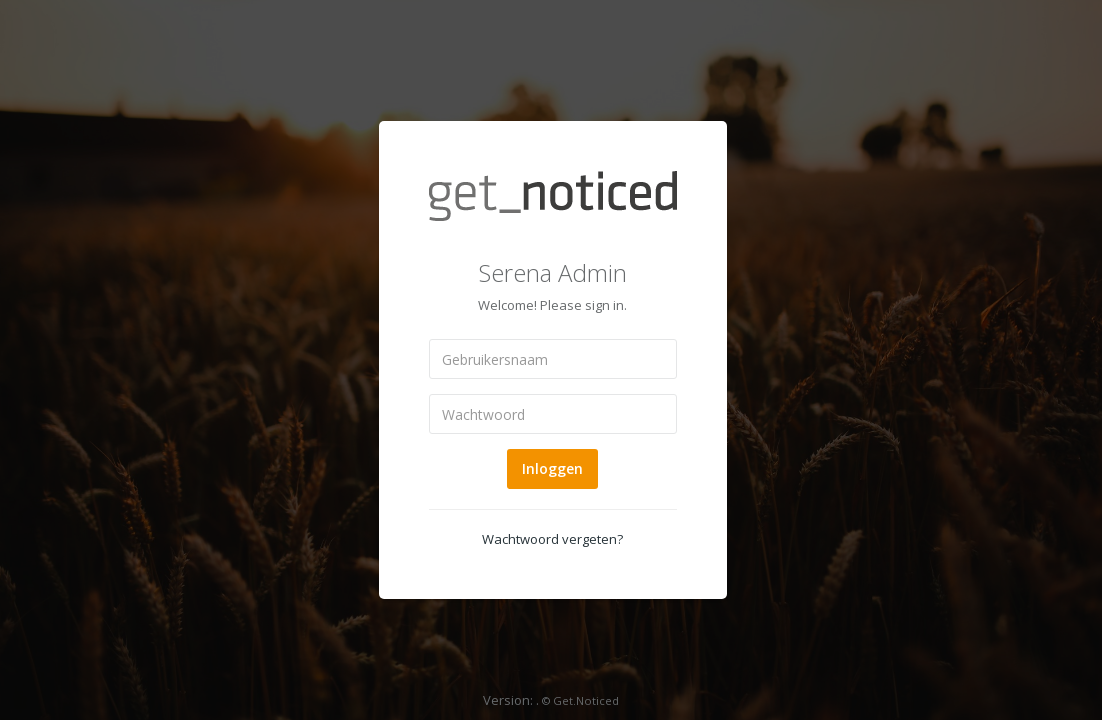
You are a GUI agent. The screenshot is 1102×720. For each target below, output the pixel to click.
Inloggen (552, 468)
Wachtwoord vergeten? (552, 539)
